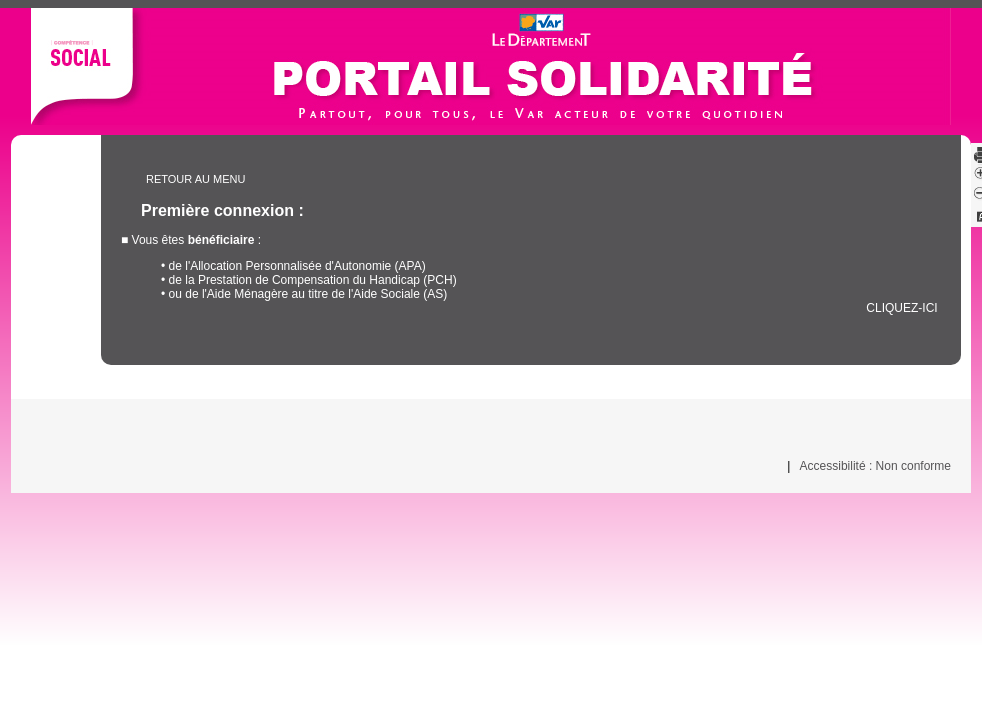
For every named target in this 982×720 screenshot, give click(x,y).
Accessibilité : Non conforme (875, 466)
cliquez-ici (902, 308)
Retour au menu (195, 179)
